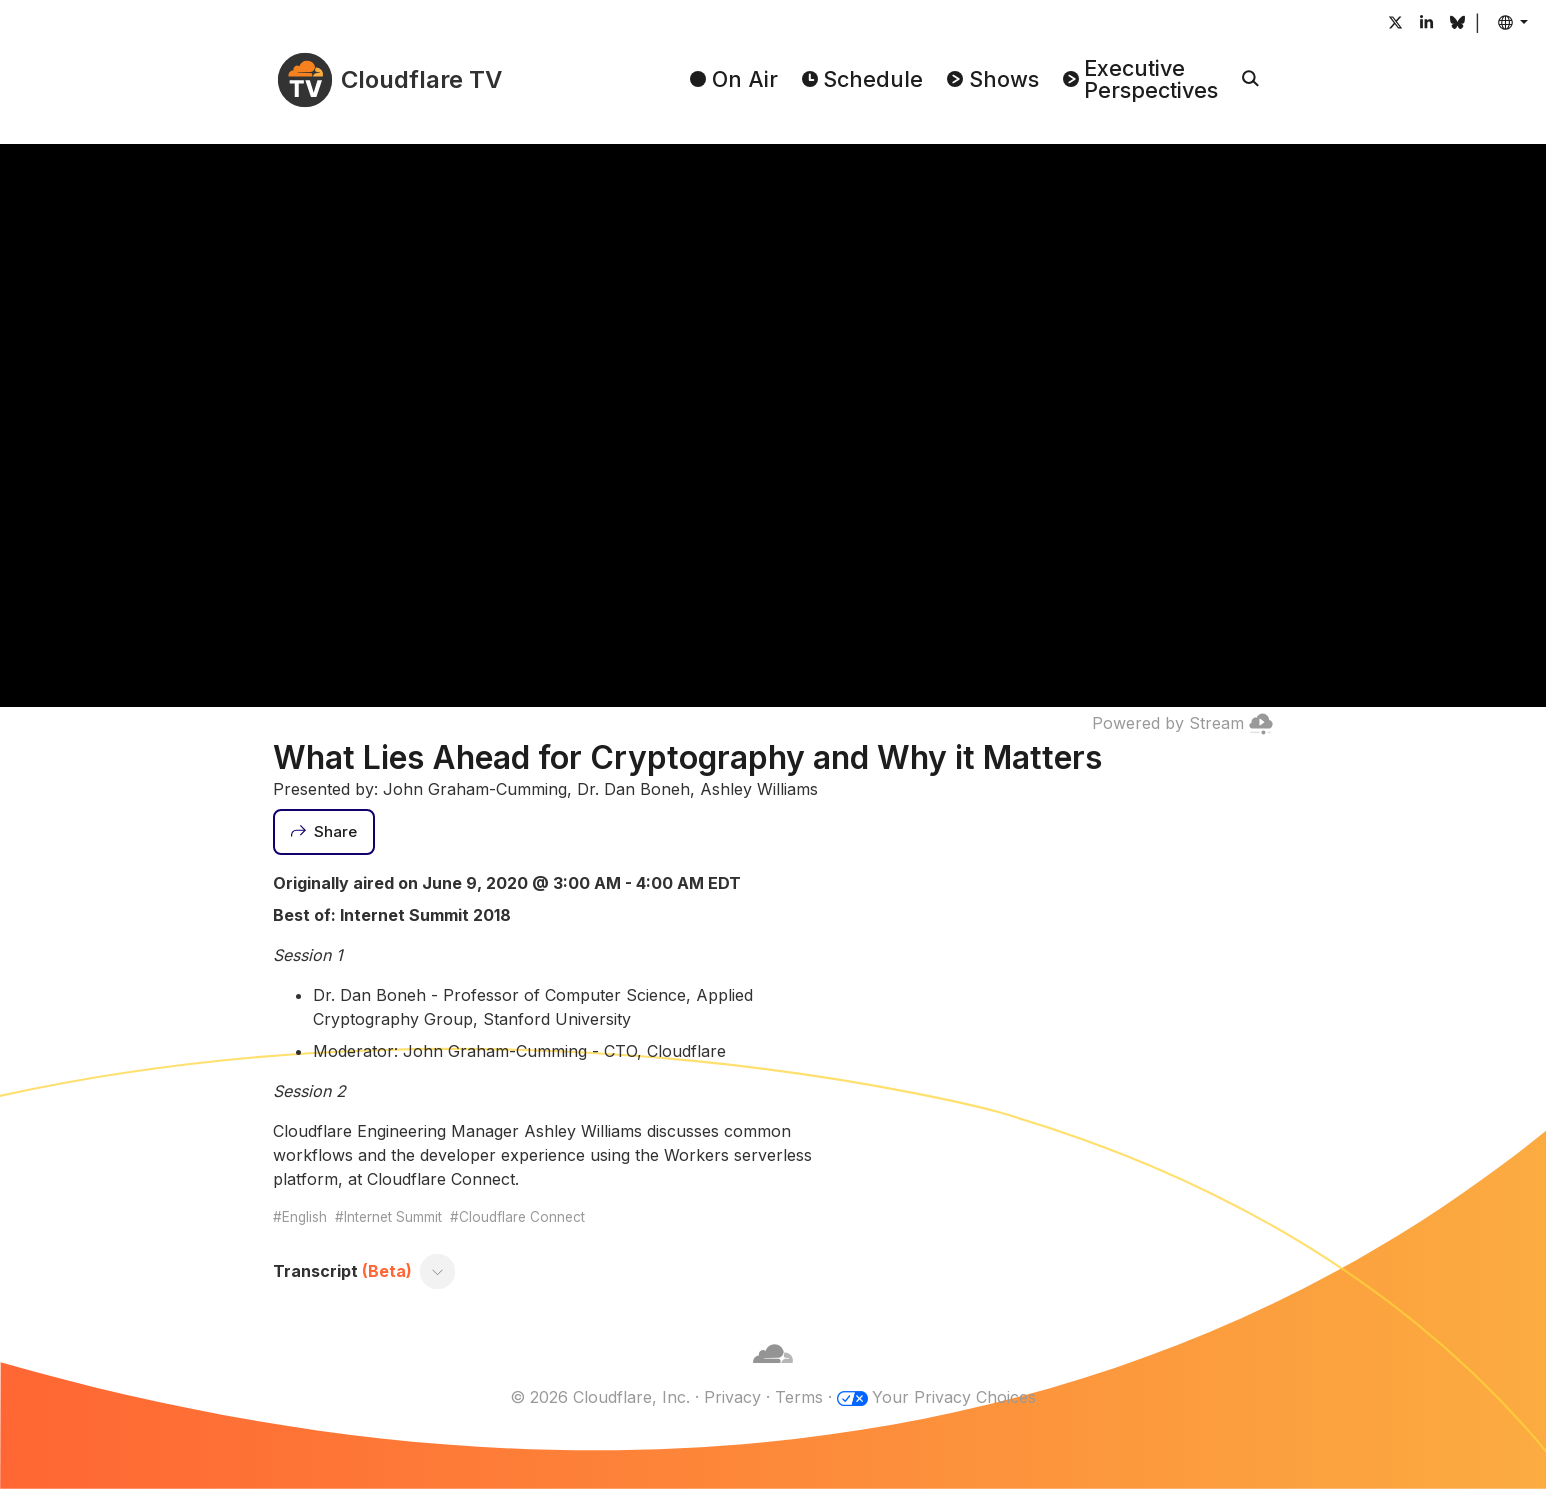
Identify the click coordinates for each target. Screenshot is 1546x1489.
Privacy (732, 1397)
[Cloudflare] (773, 1373)
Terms (799, 1397)
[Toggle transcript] (438, 1271)
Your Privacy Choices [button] (954, 1397)
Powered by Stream (1182, 723)
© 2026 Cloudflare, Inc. (600, 1397)
